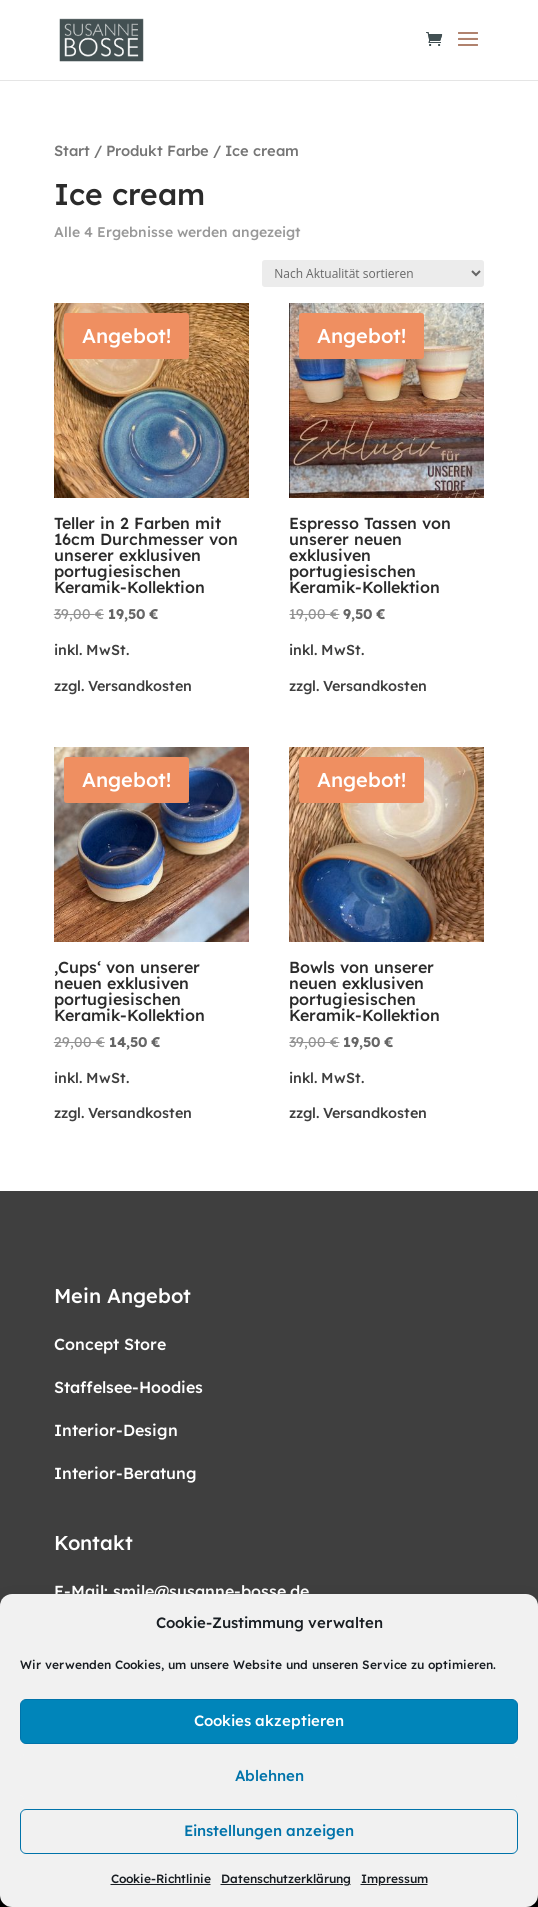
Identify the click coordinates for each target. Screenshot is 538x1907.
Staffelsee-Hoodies (128, 1387)
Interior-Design (116, 1430)
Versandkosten (140, 686)
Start (72, 150)
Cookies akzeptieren (269, 1720)
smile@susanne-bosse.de (211, 1591)
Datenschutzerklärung (286, 1878)
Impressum (394, 1878)
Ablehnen (269, 1775)
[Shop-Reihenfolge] (373, 273)
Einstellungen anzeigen (269, 1830)
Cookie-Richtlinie (161, 1878)
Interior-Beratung (125, 1473)
